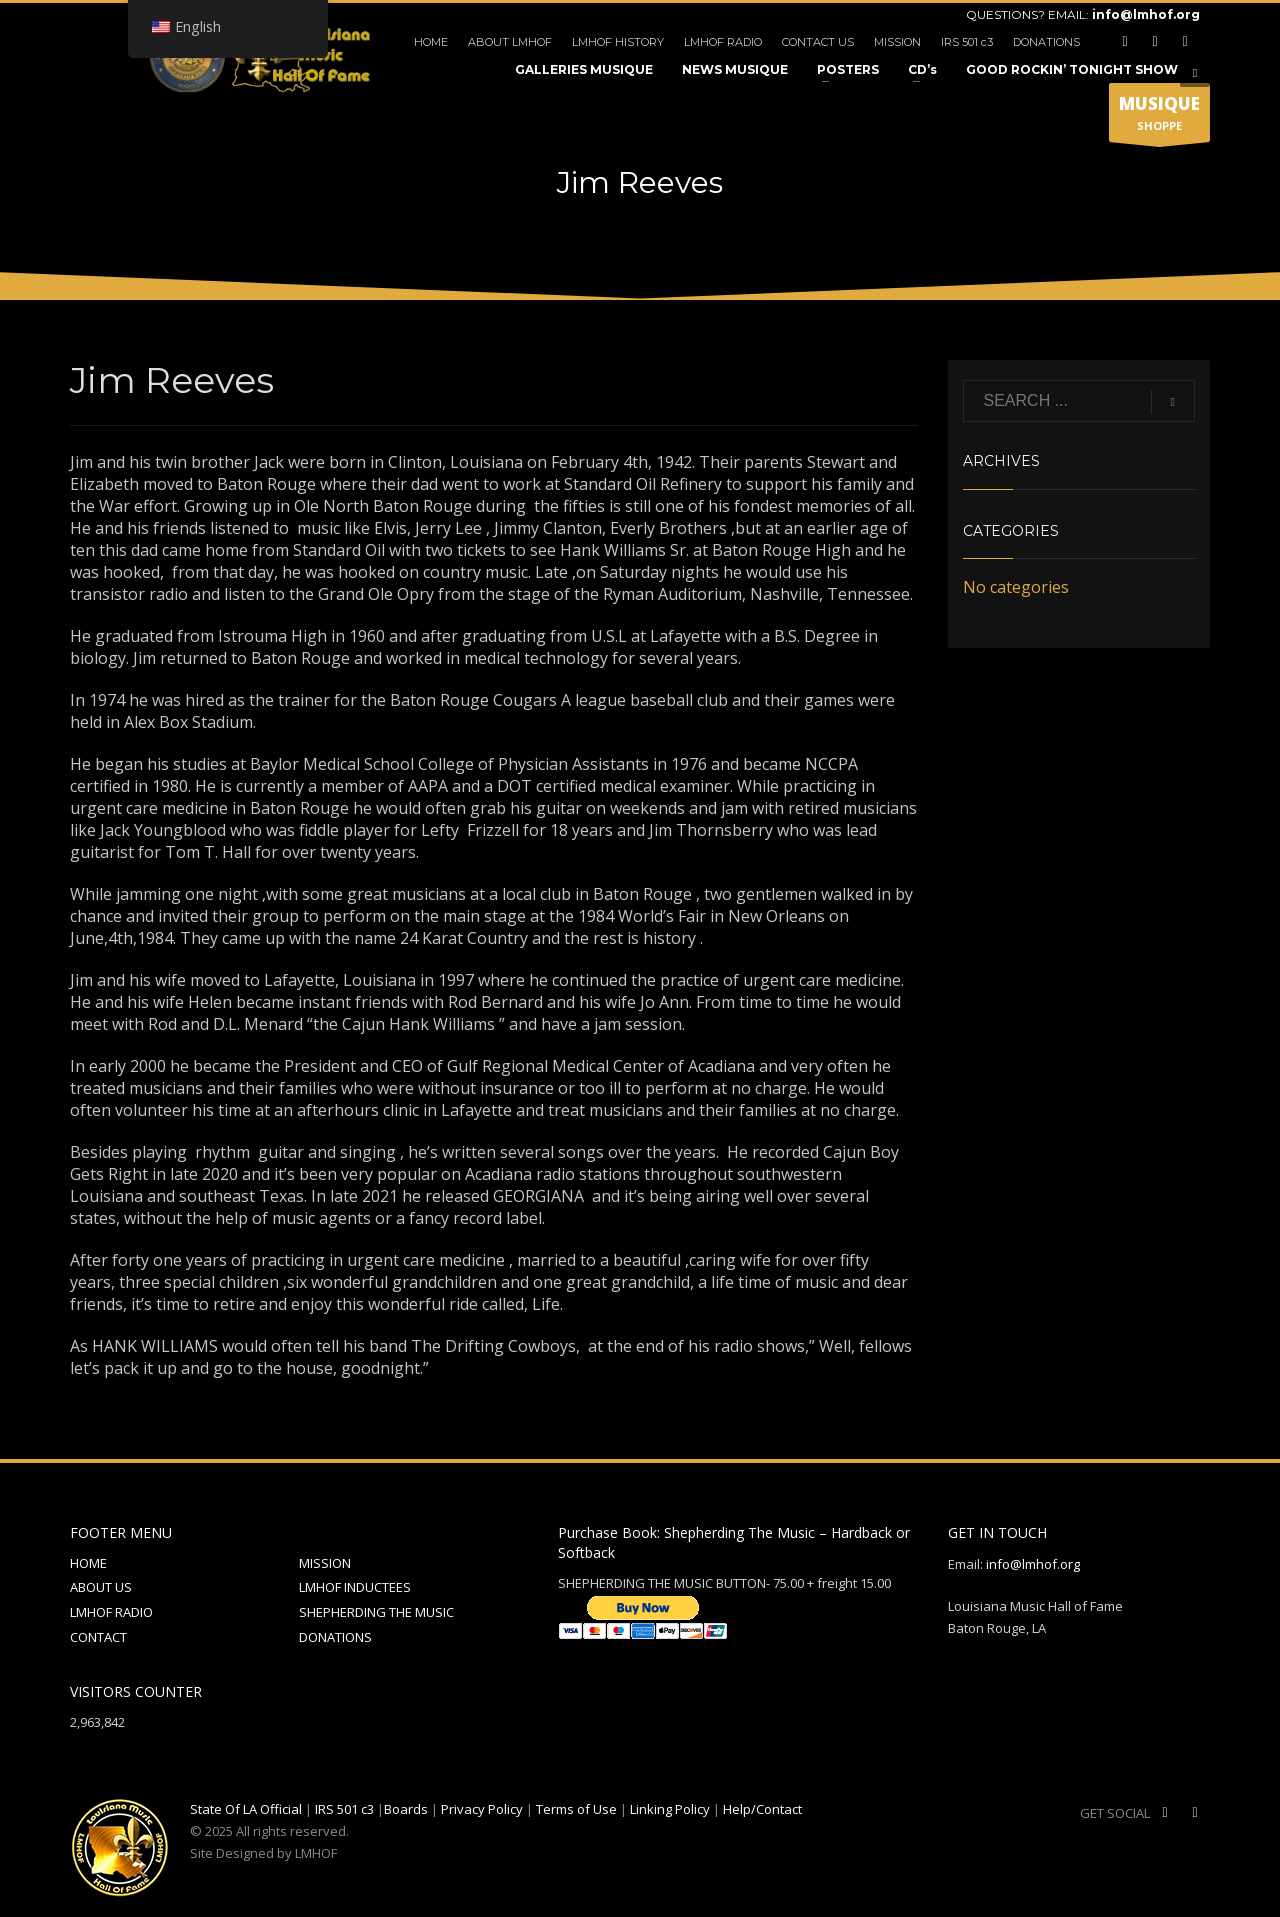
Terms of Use (576, 1809)
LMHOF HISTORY (618, 42)
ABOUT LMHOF (510, 42)
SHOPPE (1159, 117)
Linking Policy (670, 1809)
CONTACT (98, 1637)
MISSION (897, 42)
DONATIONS (1046, 42)
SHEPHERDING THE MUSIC (376, 1612)
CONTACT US (818, 42)
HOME (431, 42)
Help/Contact (762, 1809)
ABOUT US (101, 1587)
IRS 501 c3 (967, 42)
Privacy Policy (482, 1809)
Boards (406, 1809)
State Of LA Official (246, 1809)
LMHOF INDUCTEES (355, 1587)
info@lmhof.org (1146, 14)
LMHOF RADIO (723, 42)
